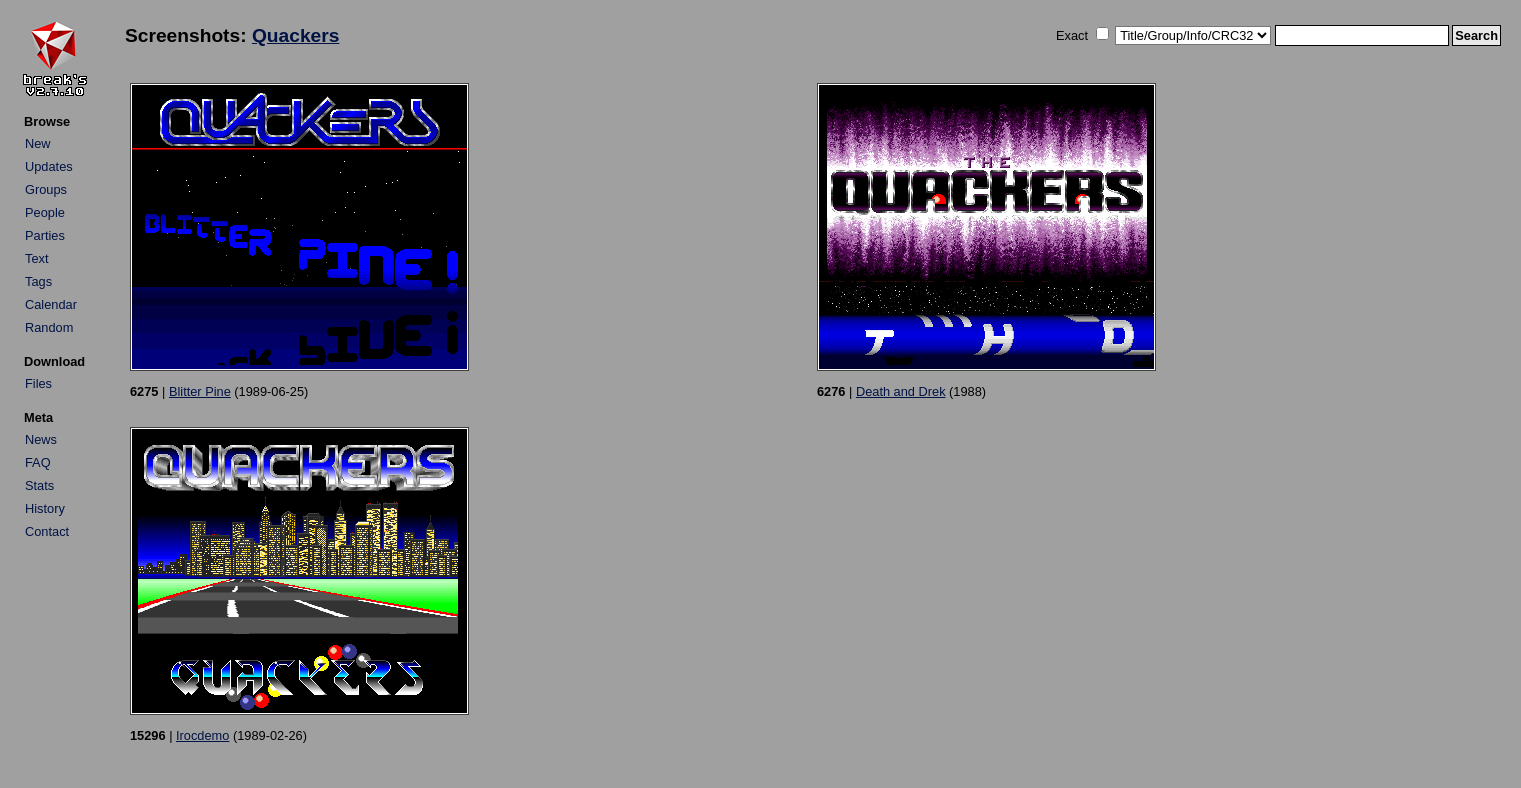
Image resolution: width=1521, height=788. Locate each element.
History (45, 508)
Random (49, 327)
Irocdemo (202, 735)
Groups (46, 189)
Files (38, 383)
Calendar (51, 304)
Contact (47, 531)
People (45, 212)
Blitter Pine (200, 391)
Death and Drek (901, 391)
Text (36, 258)
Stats (39, 485)
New (38, 143)
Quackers (295, 35)
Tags (38, 281)
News (41, 439)
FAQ (38, 462)
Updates (49, 166)
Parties (45, 235)
